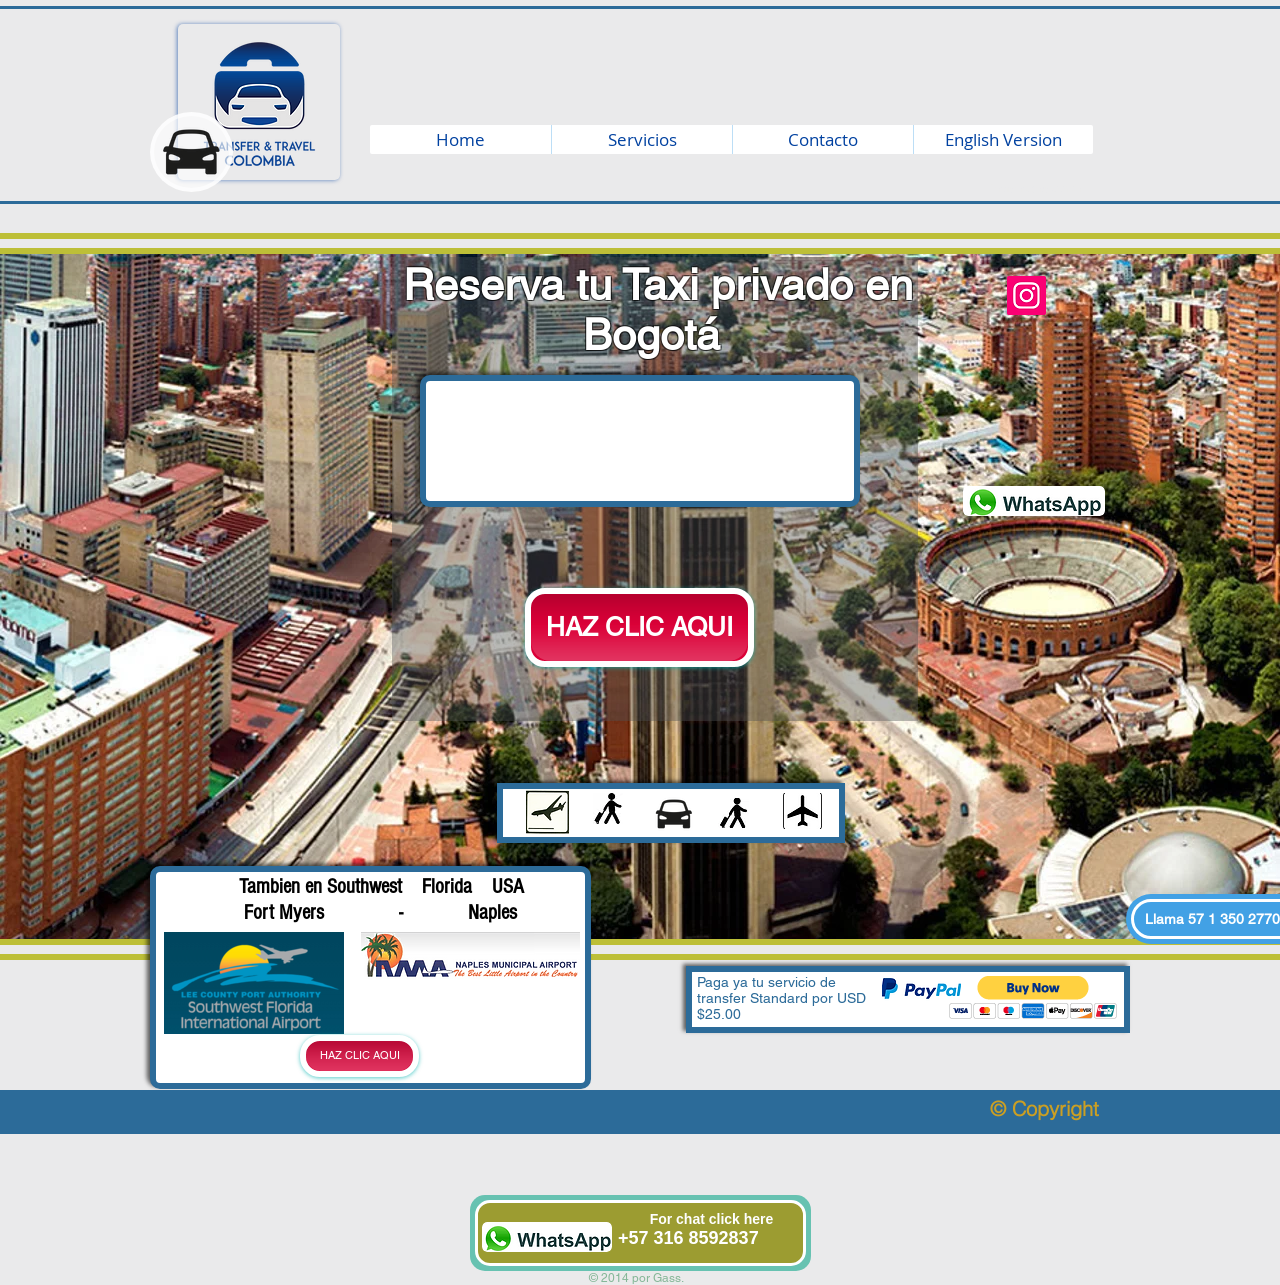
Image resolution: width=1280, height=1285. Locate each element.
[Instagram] (1026, 295)
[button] (1033, 997)
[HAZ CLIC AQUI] (639, 627)
